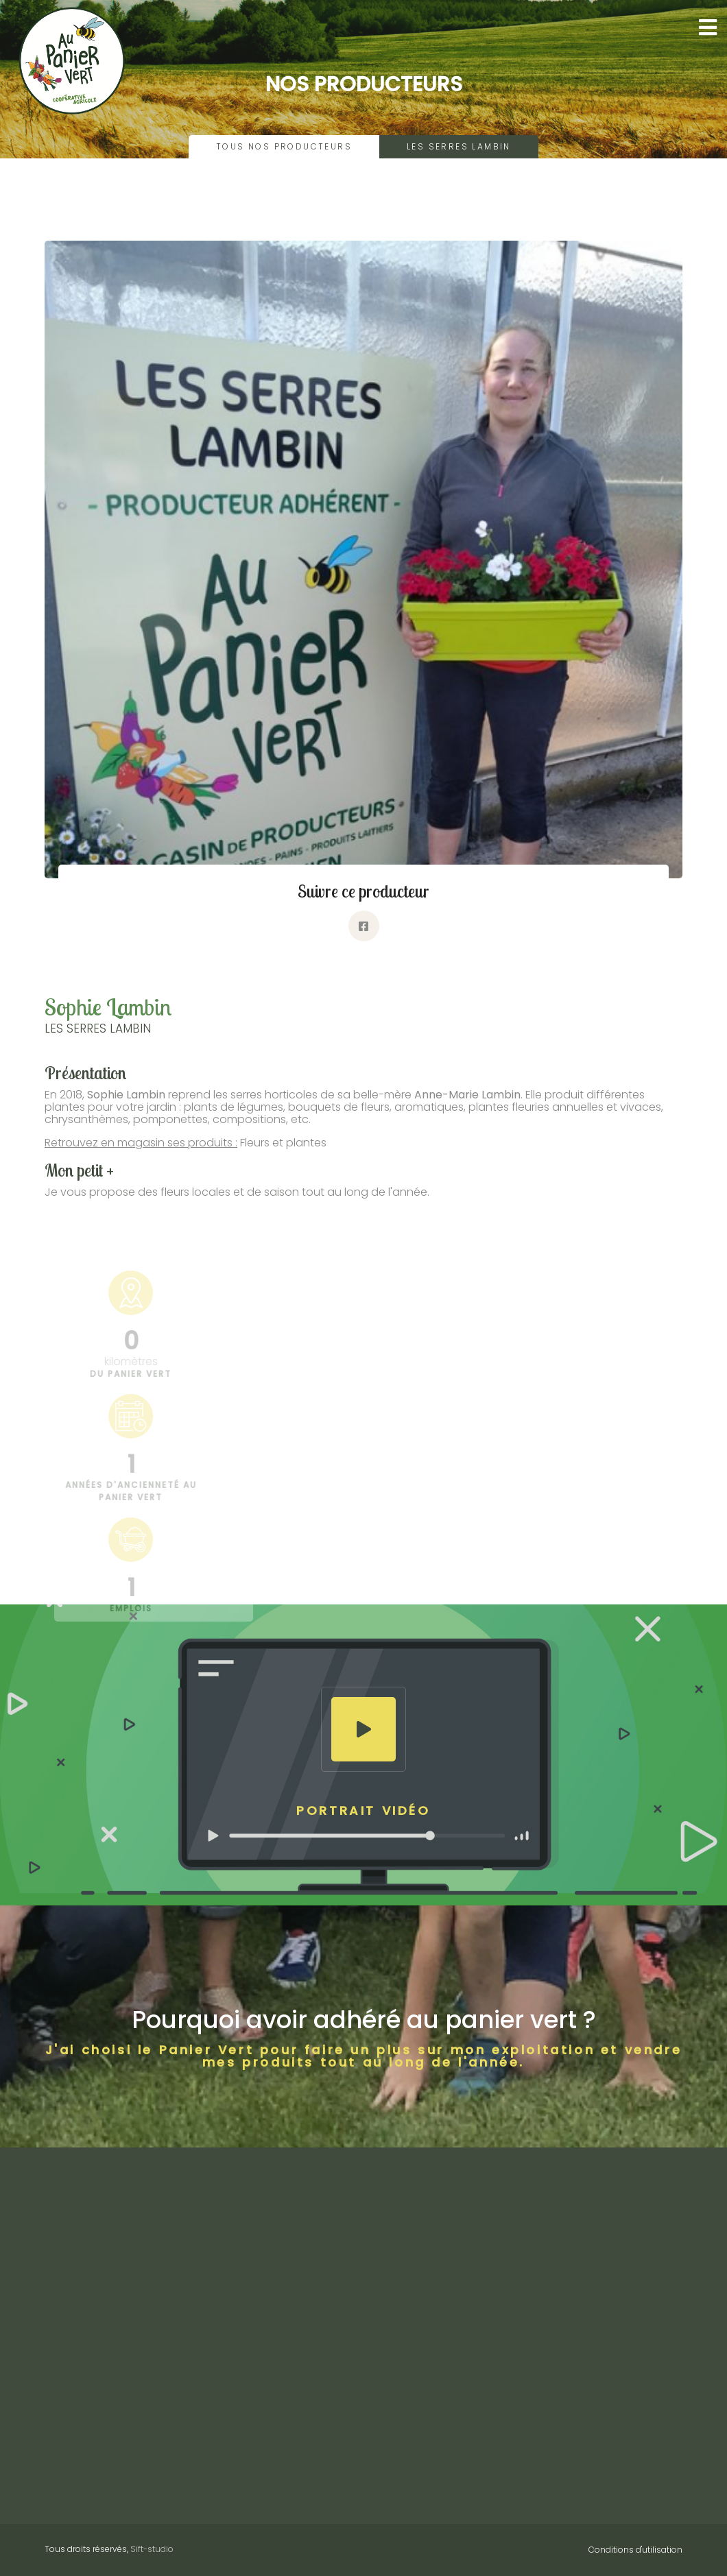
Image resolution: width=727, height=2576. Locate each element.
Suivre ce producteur (363, 891)
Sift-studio (152, 2549)
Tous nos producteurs (284, 146)
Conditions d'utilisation (635, 2549)
